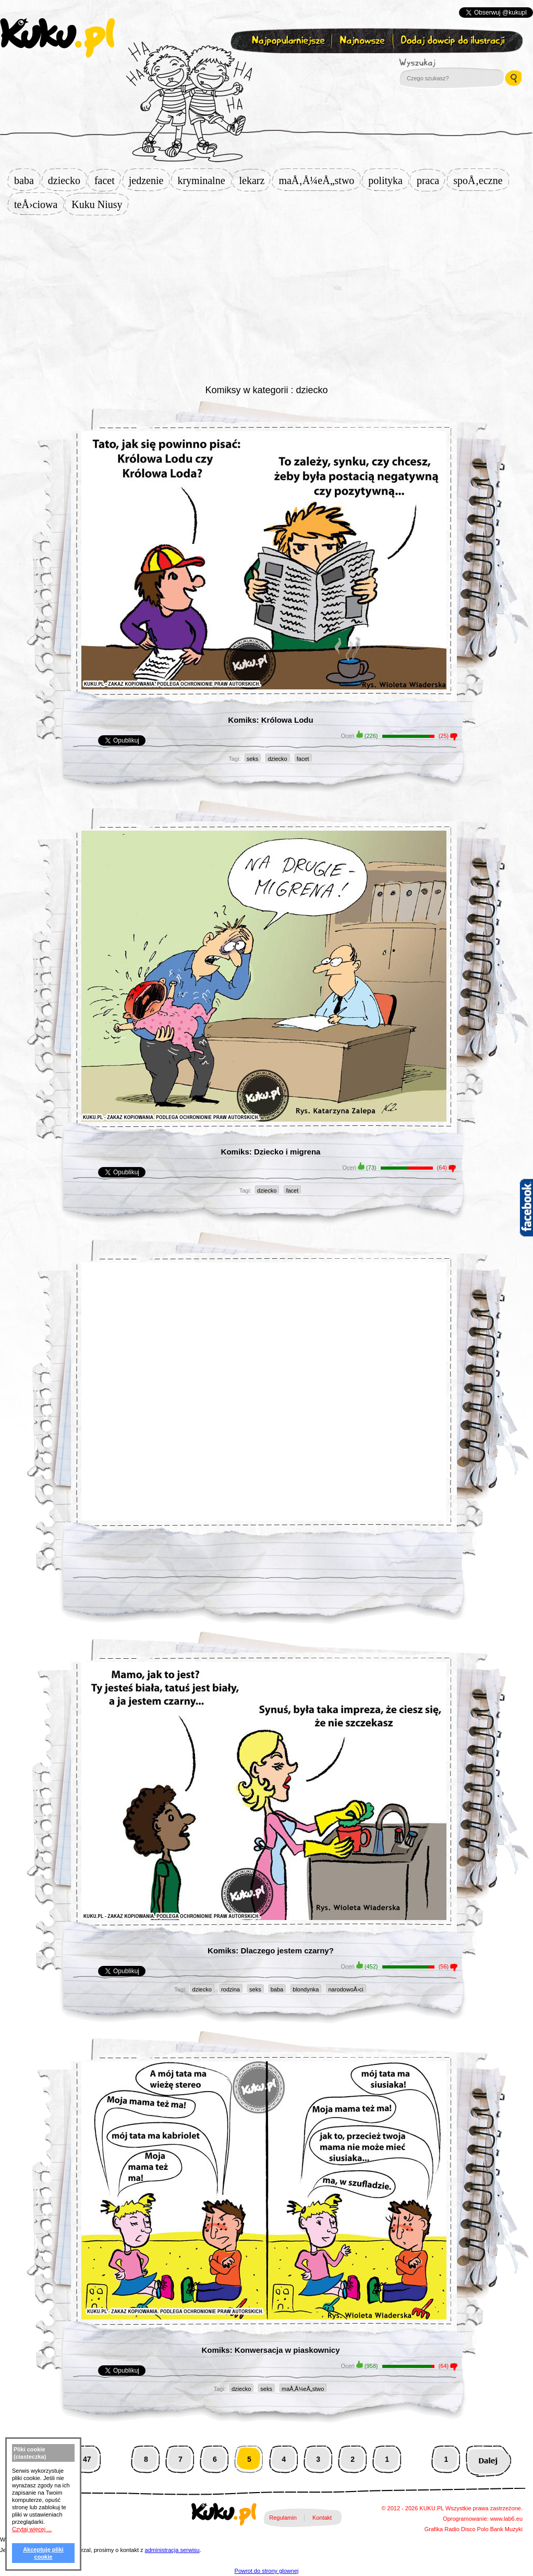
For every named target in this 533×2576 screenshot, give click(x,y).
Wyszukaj (446, 62)
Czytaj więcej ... (32, 2529)
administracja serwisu (172, 2550)
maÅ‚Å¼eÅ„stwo (319, 180)
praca (431, 180)
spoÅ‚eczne (480, 180)
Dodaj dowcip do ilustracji (453, 41)
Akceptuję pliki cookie (43, 2553)
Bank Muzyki (506, 2529)
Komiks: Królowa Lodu (270, 719)
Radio (451, 2529)
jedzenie (149, 180)
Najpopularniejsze (287, 41)
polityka (388, 180)
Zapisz (264, 66)
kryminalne (204, 180)
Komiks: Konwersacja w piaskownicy (270, 2350)
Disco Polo (475, 2529)
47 (87, 2459)
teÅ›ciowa (38, 204)
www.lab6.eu (506, 2519)
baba (27, 180)
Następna (488, 2459)
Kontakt (322, 2517)
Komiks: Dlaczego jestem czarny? (271, 1950)
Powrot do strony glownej (267, 2571)
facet (108, 180)
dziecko (67, 180)
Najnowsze (363, 41)
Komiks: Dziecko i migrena (271, 1151)
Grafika (434, 2529)
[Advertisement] (267, 298)
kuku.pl (57, 38)
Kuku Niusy (100, 204)
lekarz (255, 180)
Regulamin (283, 2517)
